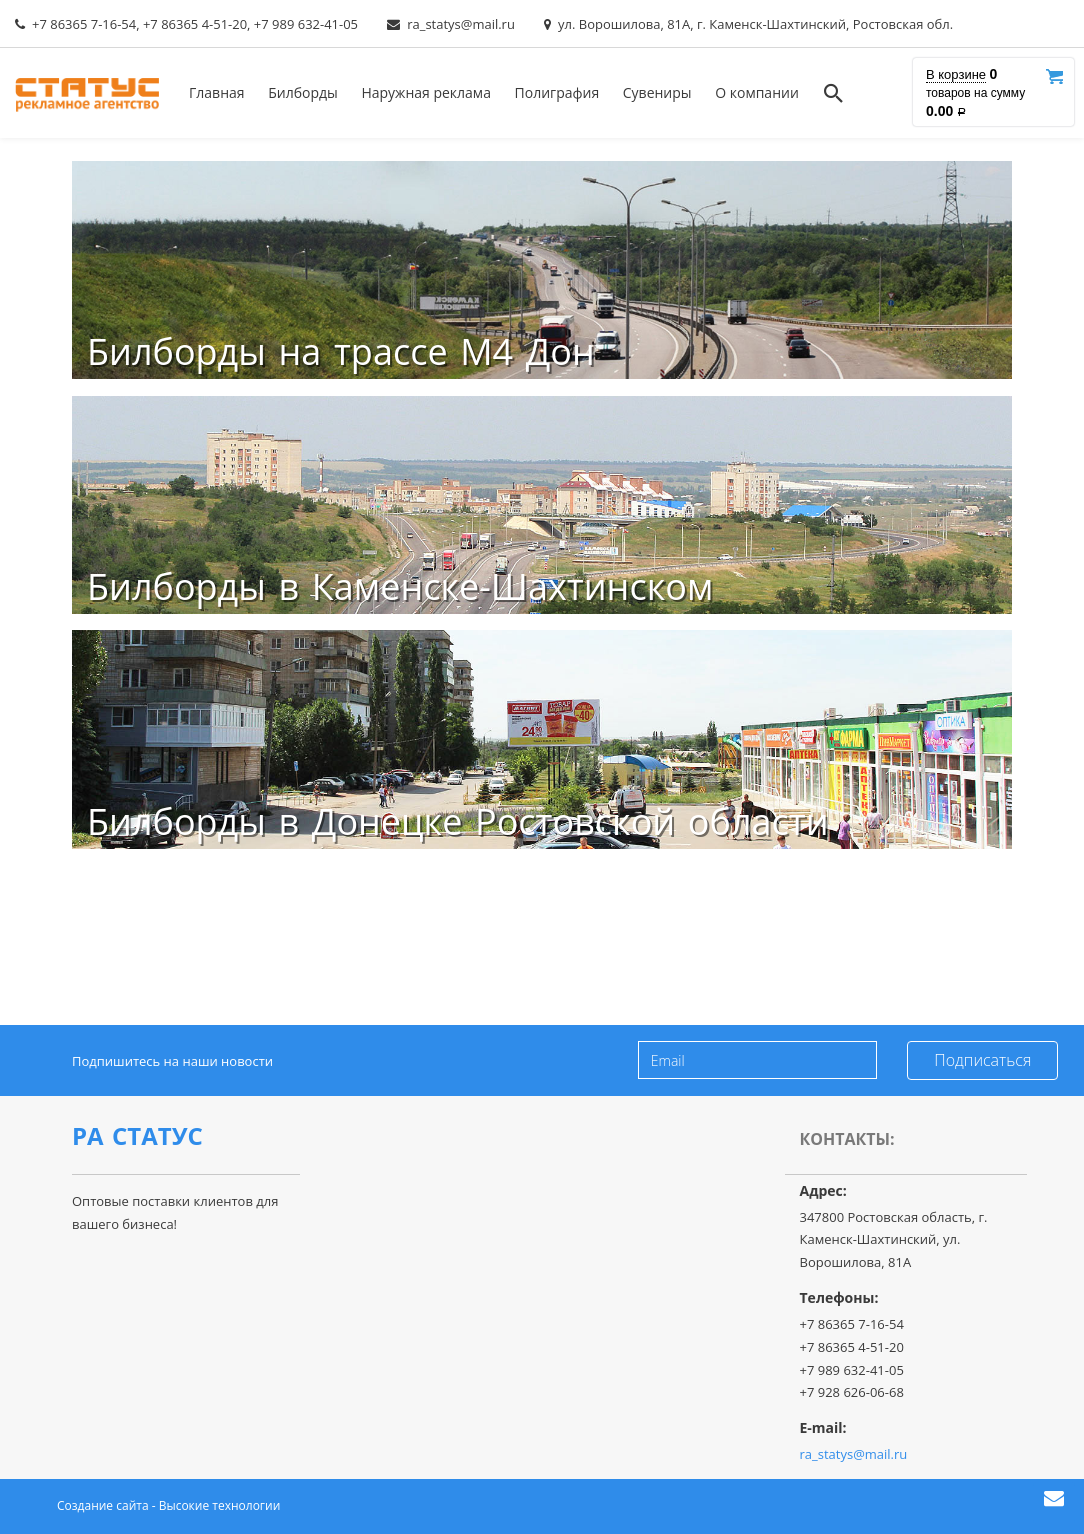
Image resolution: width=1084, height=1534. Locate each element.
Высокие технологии (220, 1505)
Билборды (303, 92)
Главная (217, 92)
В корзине (956, 74)
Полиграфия (557, 92)
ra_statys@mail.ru (461, 24)
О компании (757, 92)
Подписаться (982, 1060)
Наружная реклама (426, 92)
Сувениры (657, 92)
